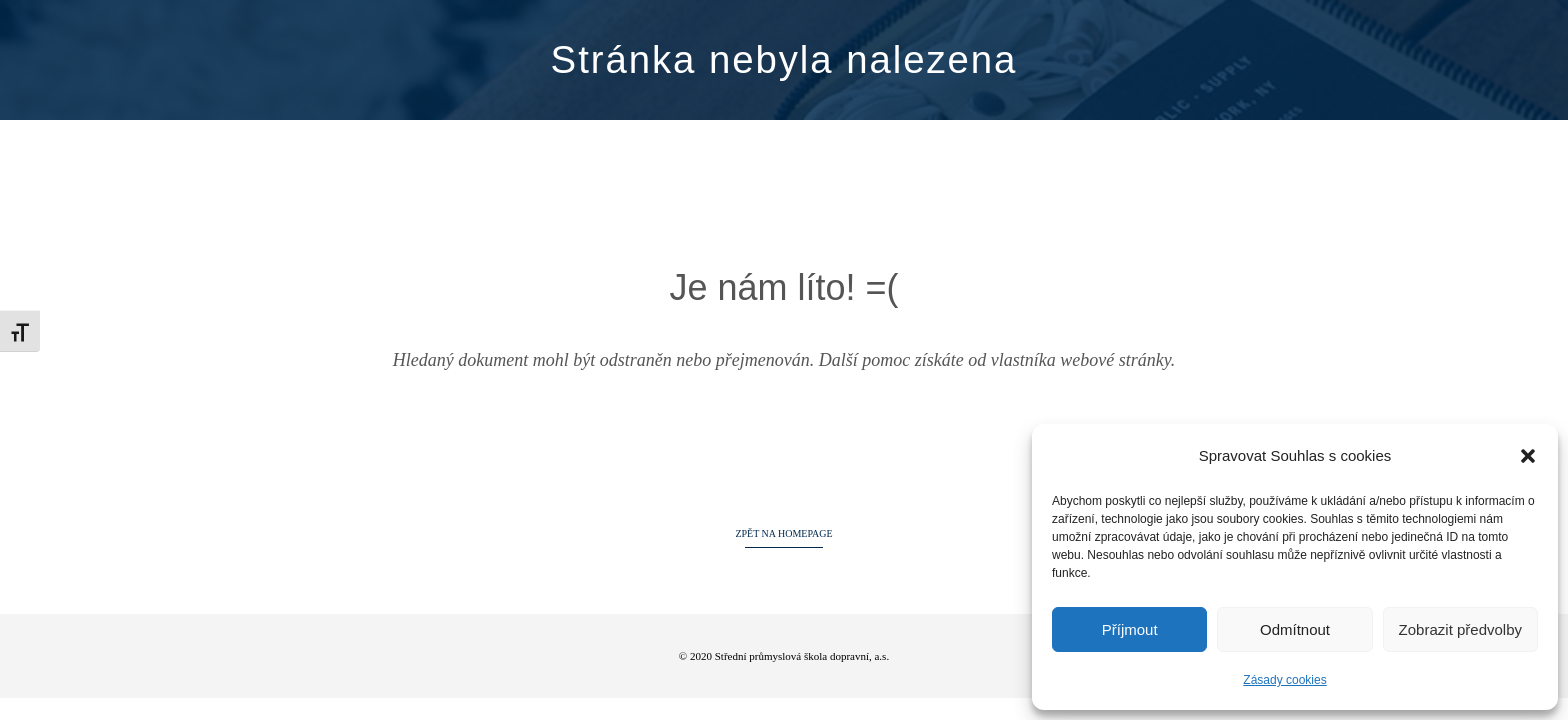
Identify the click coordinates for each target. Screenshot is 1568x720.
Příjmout (1130, 629)
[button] (1528, 456)
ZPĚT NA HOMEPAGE (783, 533)
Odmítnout (1295, 629)
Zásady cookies (1284, 680)
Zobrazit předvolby (1460, 629)
